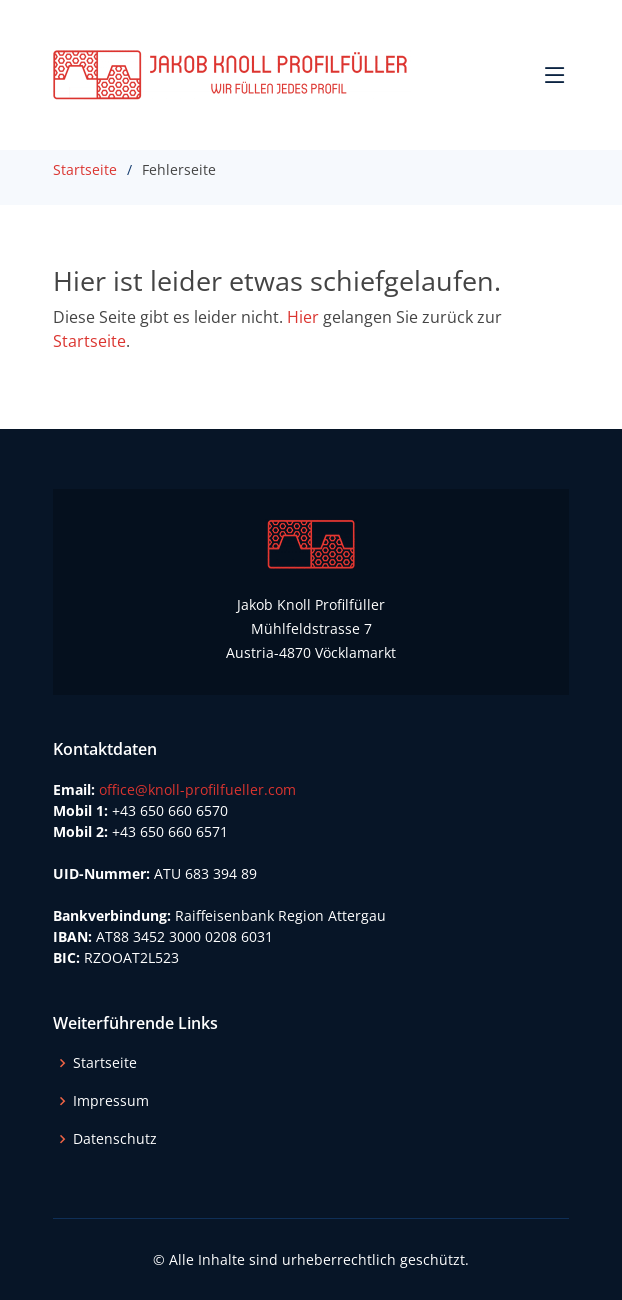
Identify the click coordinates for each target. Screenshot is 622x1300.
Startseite (85, 169)
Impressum (111, 1101)
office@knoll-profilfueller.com (197, 789)
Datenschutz (115, 1139)
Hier (303, 317)
